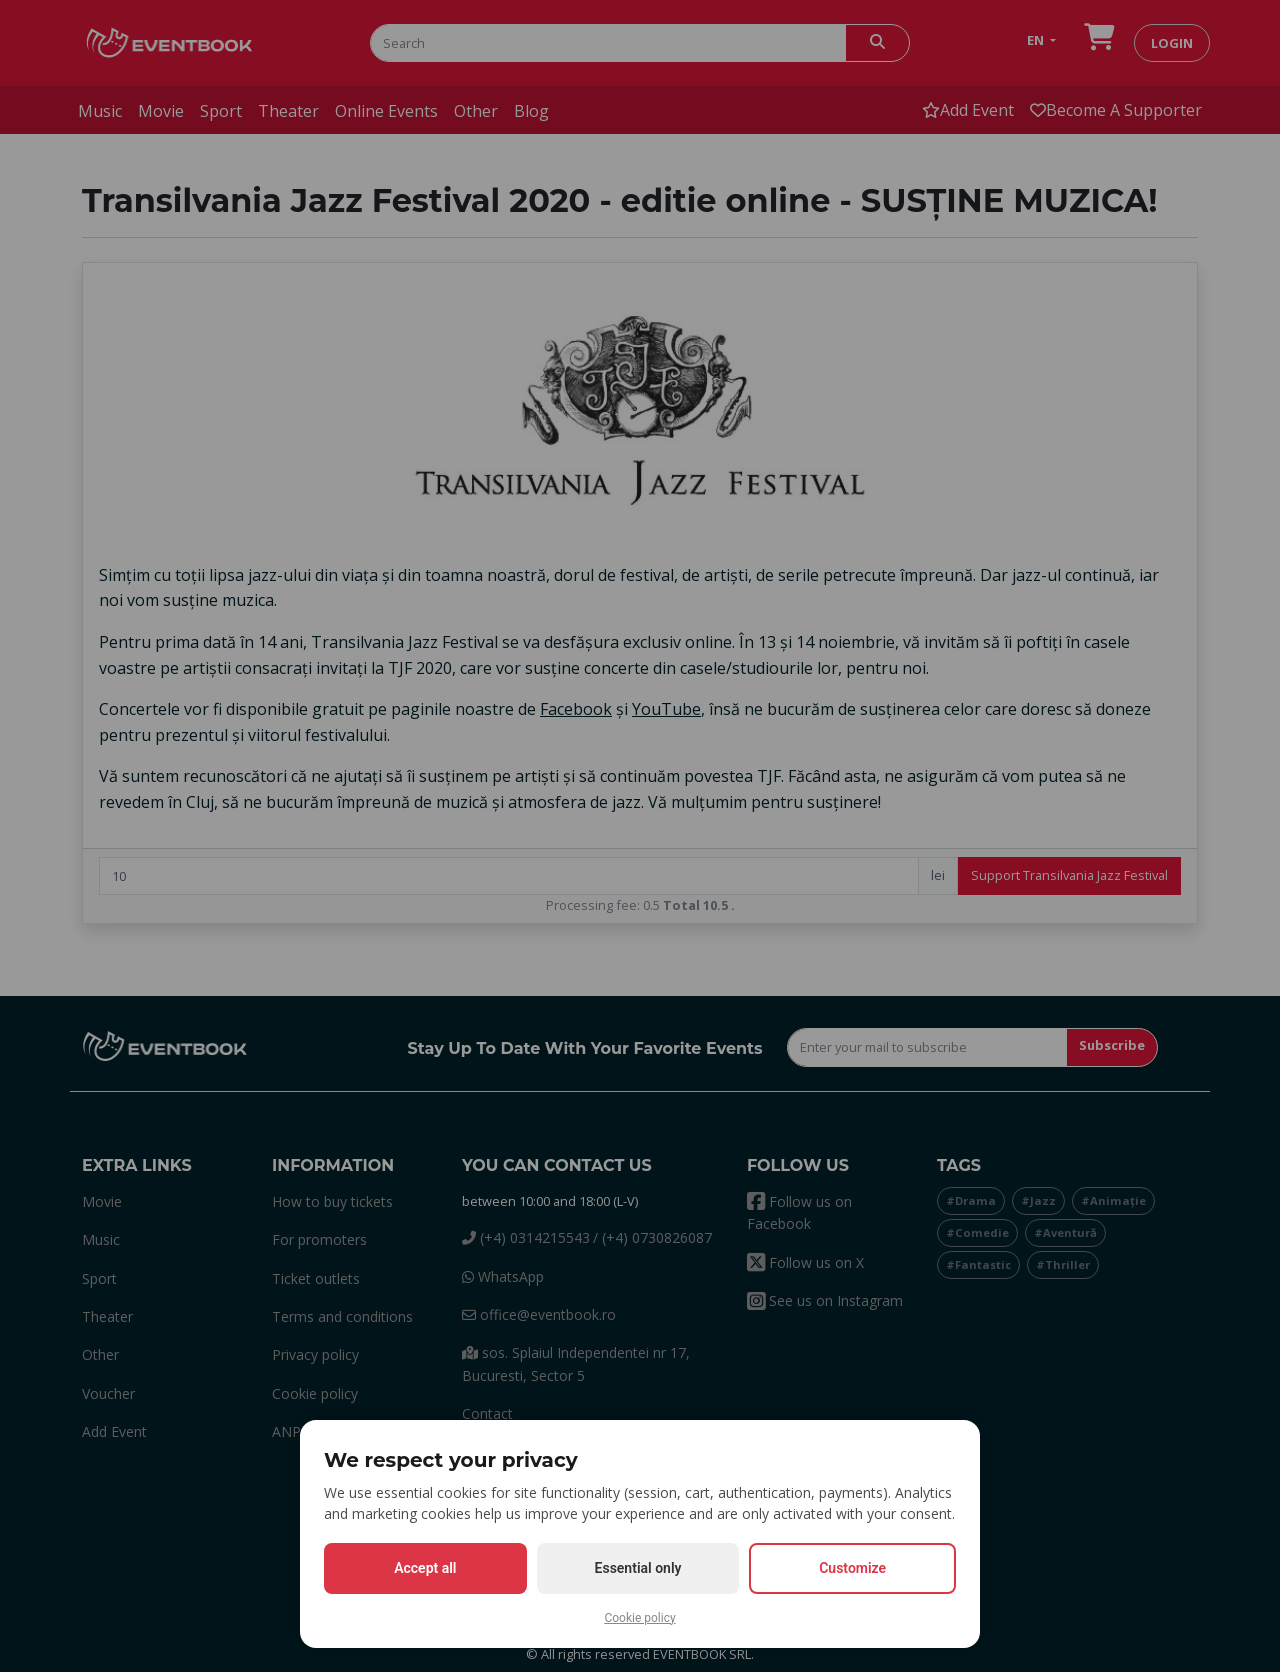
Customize (852, 1568)
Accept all (425, 1568)
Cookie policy (639, 1618)
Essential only (638, 1568)
